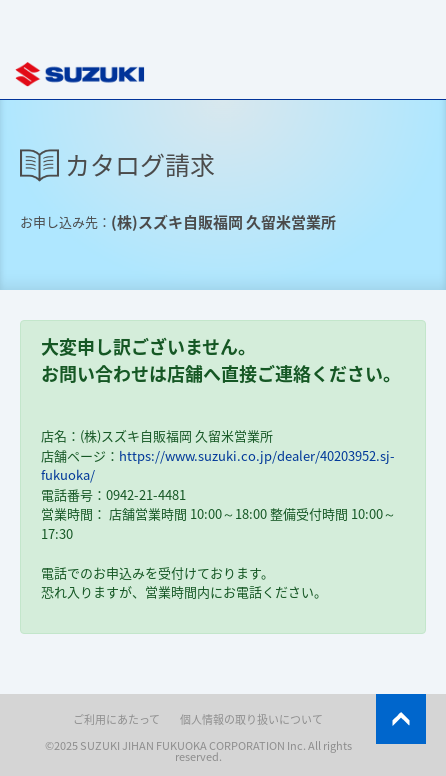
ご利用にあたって (116, 719)
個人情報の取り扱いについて (251, 719)
